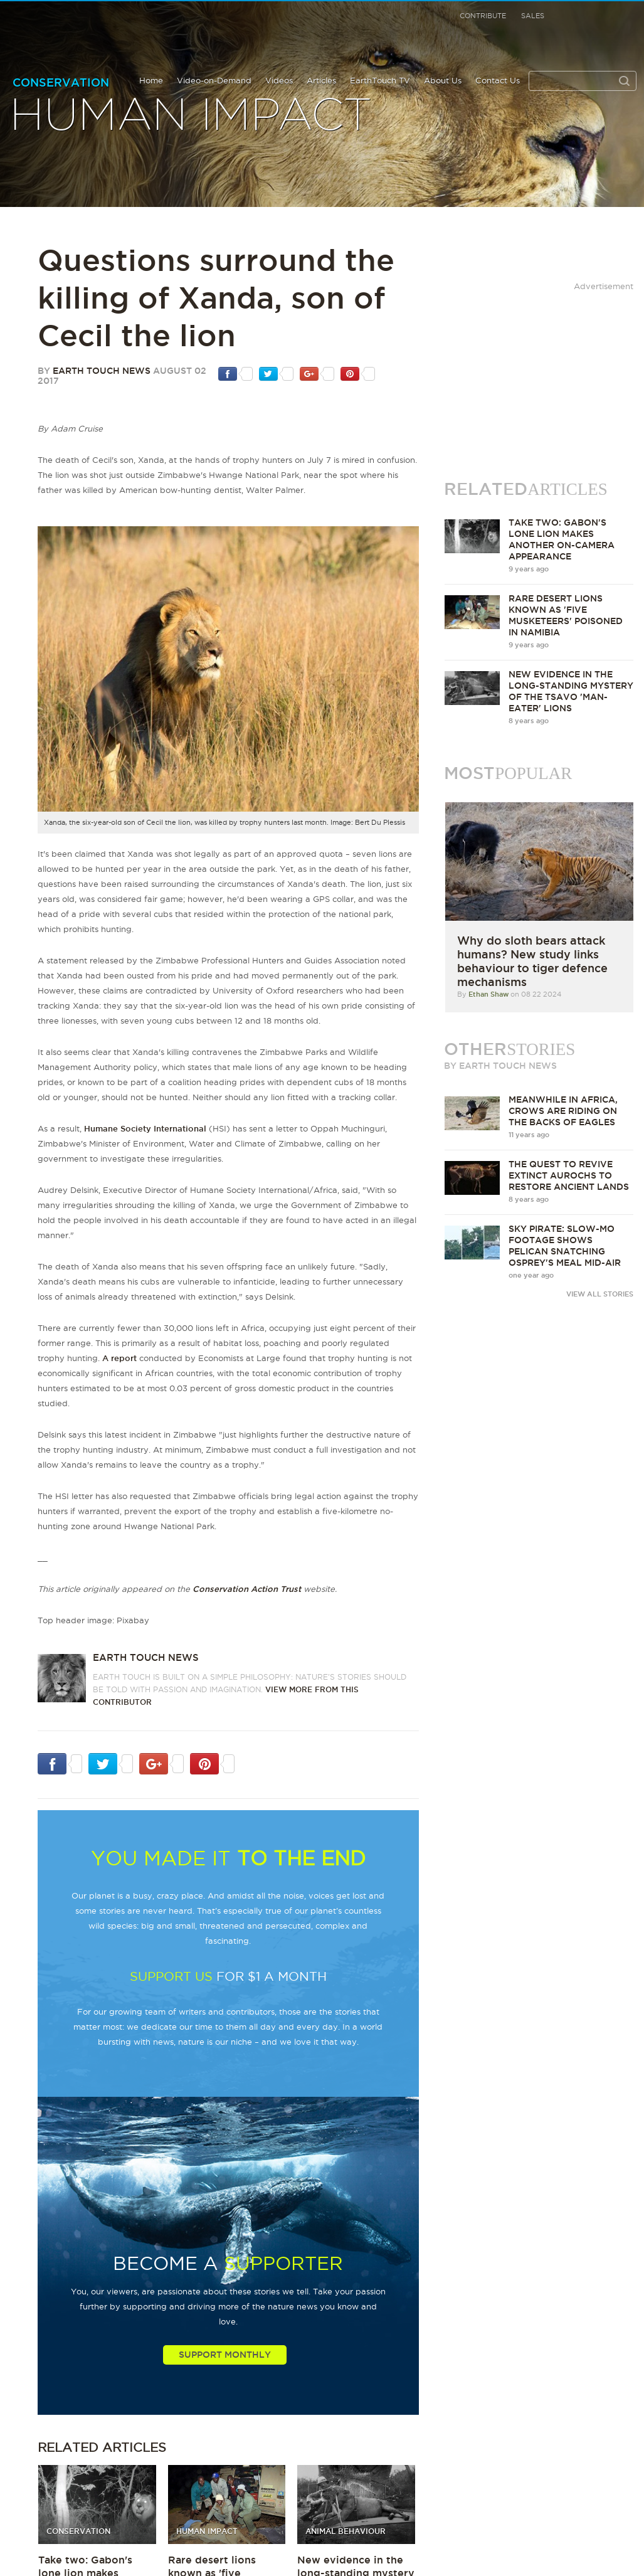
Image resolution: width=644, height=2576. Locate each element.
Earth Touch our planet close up (76, 31)
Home (151, 80)
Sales (532, 15)
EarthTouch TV (380, 80)
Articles (321, 80)
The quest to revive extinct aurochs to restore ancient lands (569, 1175)
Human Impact (190, 116)
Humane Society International (145, 1128)
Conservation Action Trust (247, 1588)
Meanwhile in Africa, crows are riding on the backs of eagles (563, 1111)
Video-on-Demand (214, 80)
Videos (279, 80)
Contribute (483, 15)
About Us (443, 80)
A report (119, 1358)
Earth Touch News (101, 371)
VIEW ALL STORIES (599, 1294)
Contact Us (497, 80)
